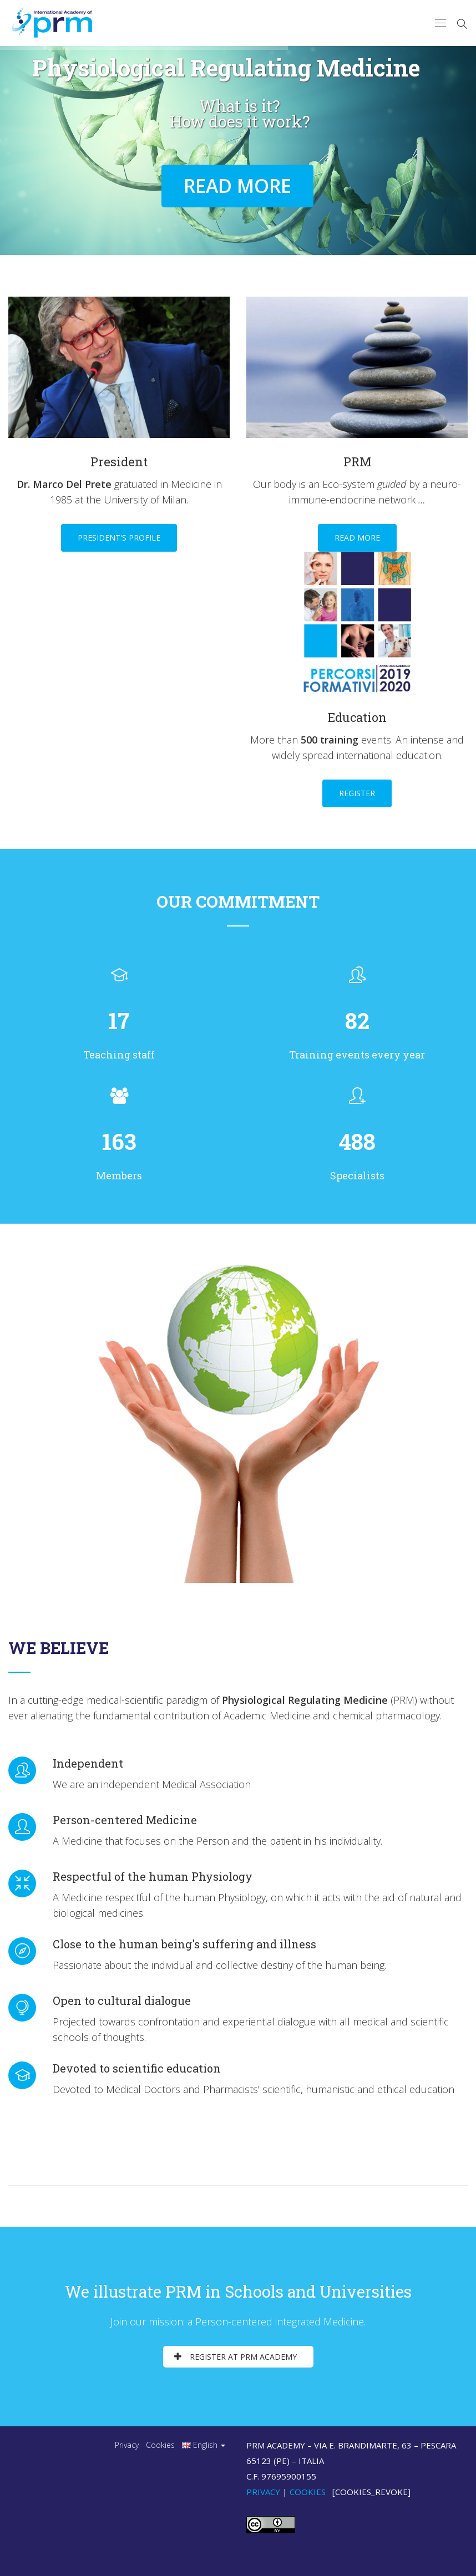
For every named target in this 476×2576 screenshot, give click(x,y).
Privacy (127, 2445)
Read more (357, 537)
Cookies (160, 2445)
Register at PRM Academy (235, 2356)
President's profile (119, 537)
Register (357, 793)
